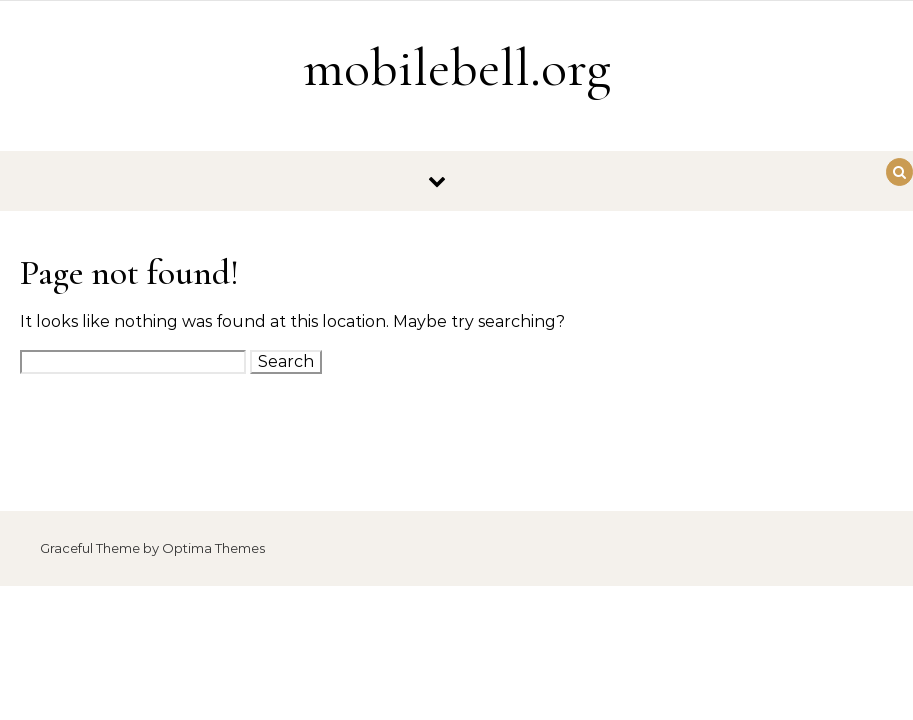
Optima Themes (213, 548)
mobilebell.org (457, 67)
